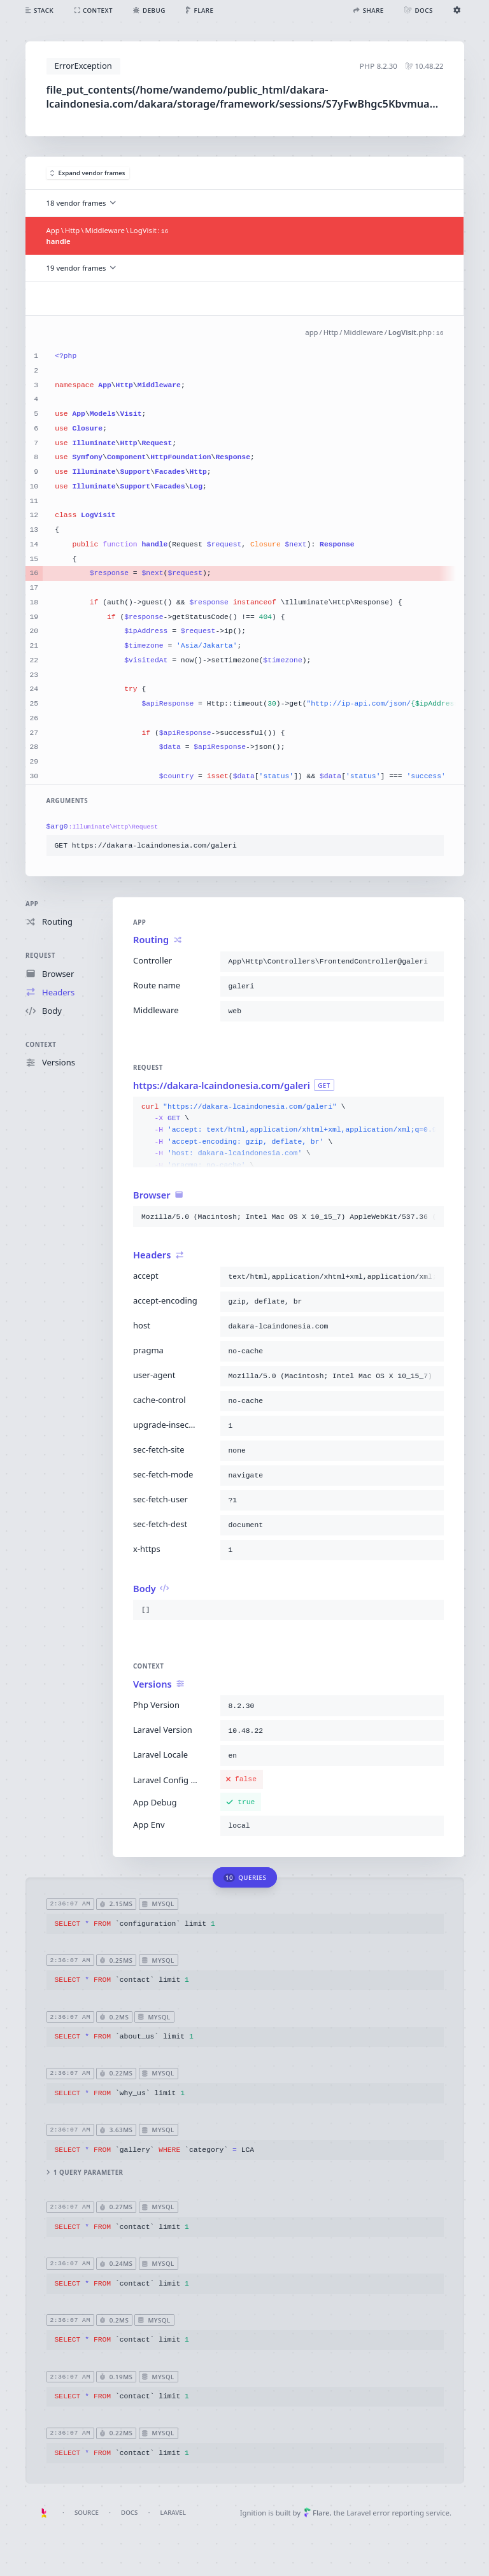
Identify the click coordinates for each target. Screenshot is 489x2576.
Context (40, 1045)
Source (86, 2512)
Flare (317, 2512)
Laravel (173, 2512)
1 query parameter (84, 2172)
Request (40, 955)
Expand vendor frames (87, 173)
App (31, 904)
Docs (129, 2512)
